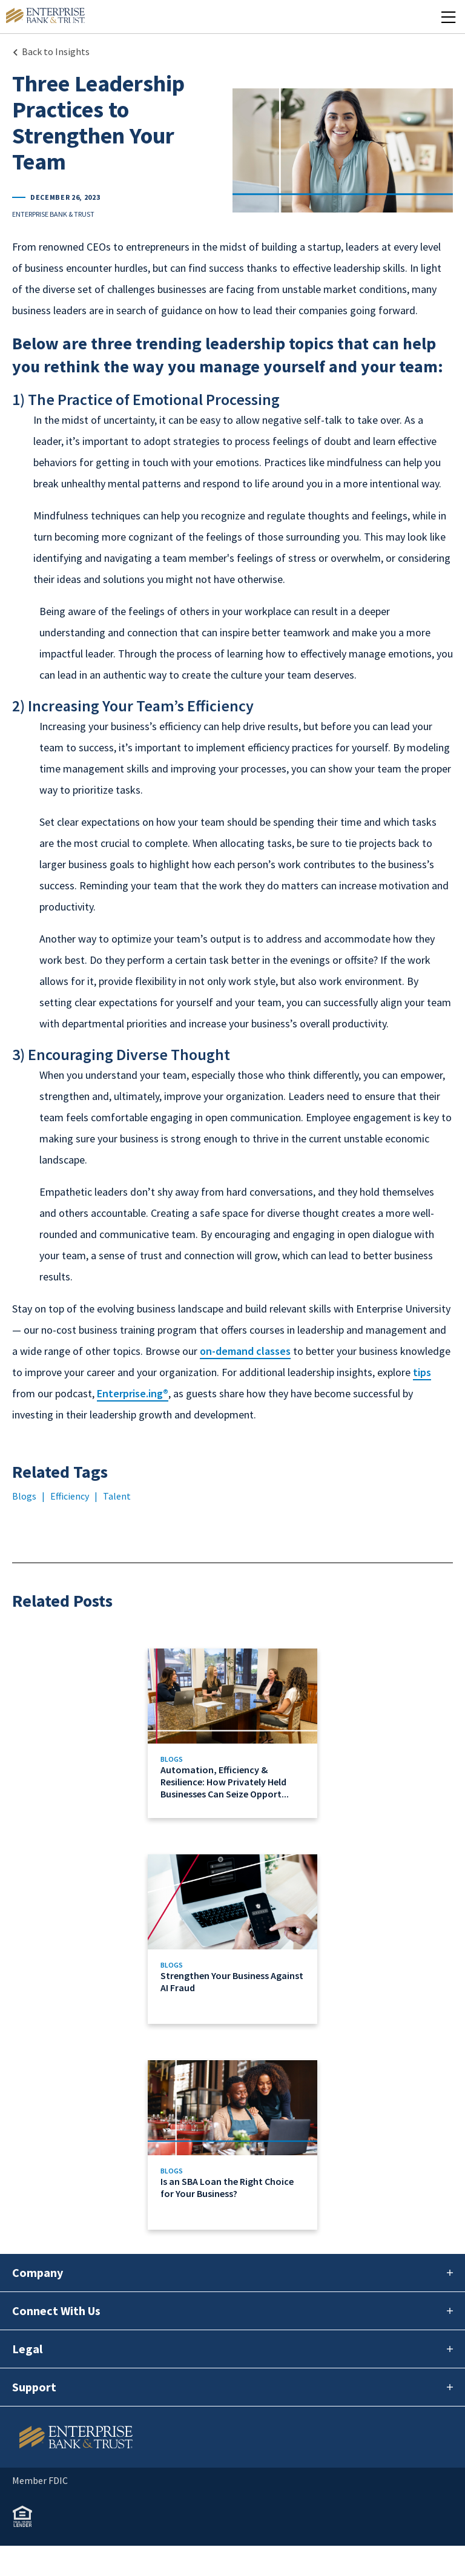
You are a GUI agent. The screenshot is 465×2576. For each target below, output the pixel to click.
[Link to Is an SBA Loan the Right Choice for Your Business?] (232, 2145)
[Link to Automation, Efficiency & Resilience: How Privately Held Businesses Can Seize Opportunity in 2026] (232, 1733)
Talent (117, 1496)
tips (422, 1372)
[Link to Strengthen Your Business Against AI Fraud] (232, 1939)
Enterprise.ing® (132, 1393)
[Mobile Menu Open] (448, 16)
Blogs (24, 1496)
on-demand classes (245, 1351)
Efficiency (69, 1496)
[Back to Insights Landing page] (51, 51)
